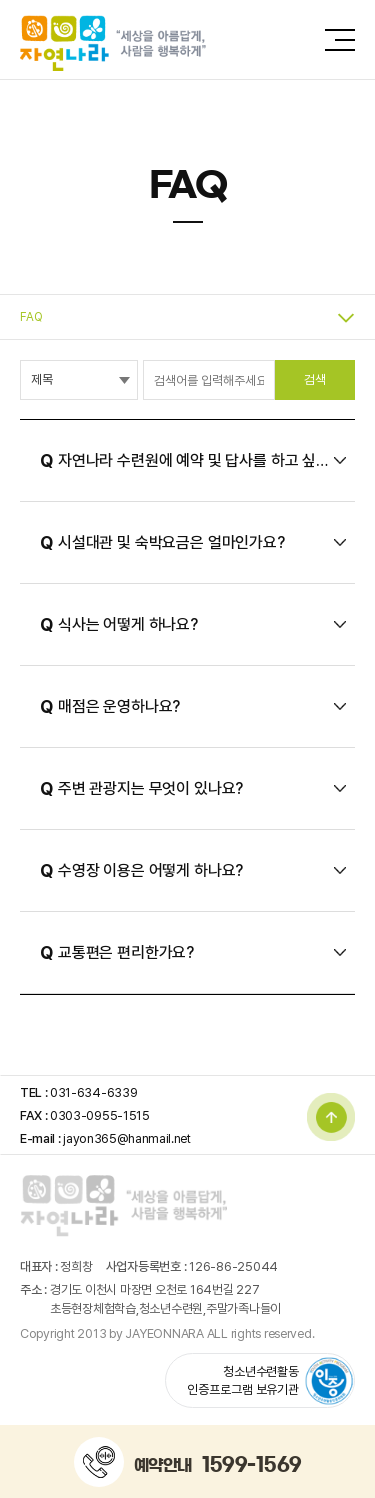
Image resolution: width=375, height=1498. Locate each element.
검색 (315, 379)
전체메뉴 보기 (340, 40)
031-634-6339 (93, 1092)
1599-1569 (252, 1464)
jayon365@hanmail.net (127, 1138)
